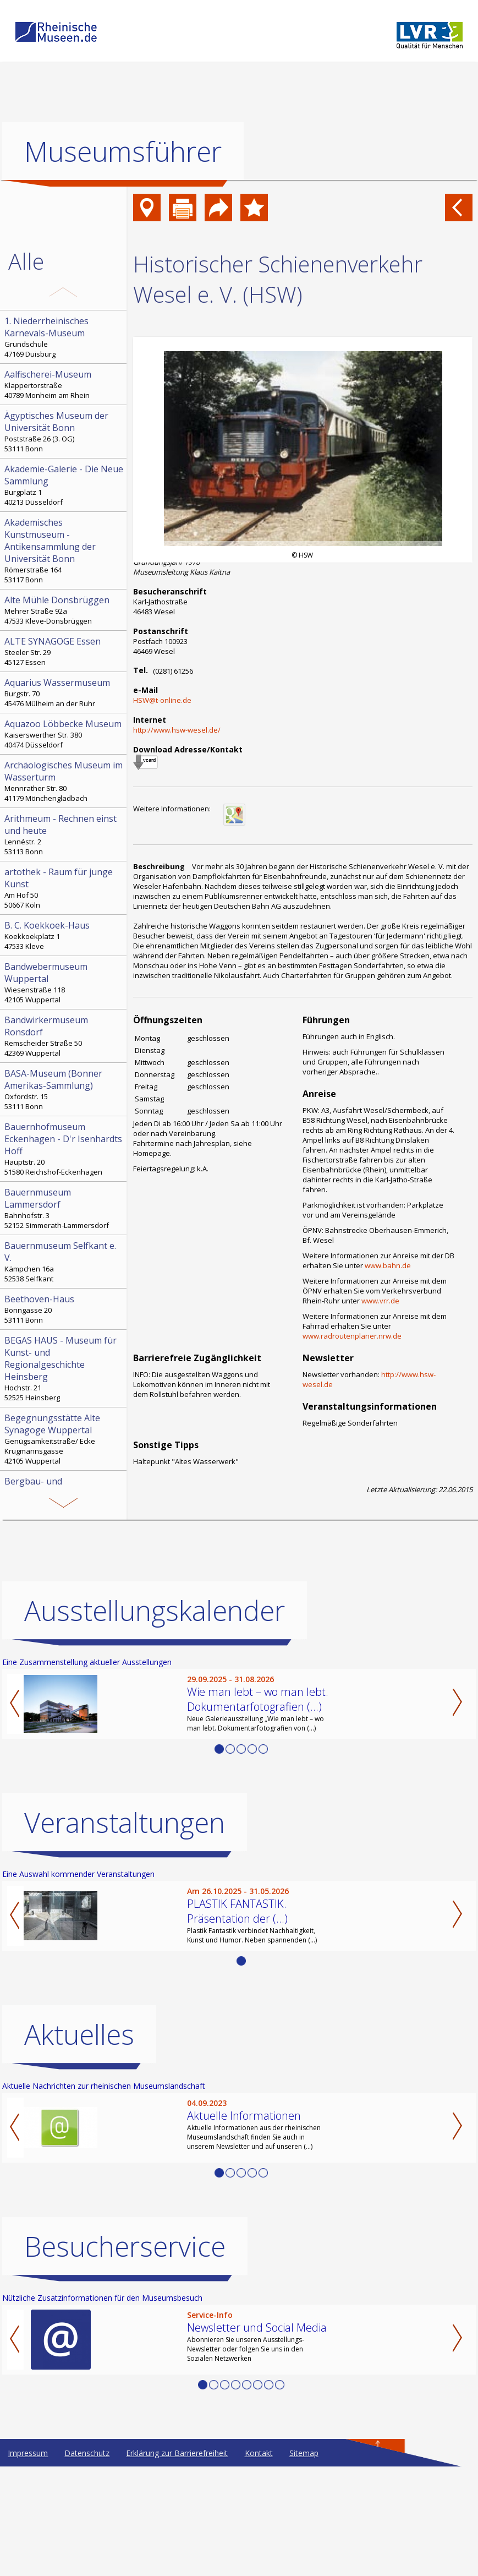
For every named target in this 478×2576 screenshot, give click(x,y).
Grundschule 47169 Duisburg (64, 337)
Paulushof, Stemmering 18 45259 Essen (64, 1503)
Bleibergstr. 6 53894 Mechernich (64, 1563)
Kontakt (259, 2562)
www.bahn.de (388, 1265)
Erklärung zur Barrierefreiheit (177, 2562)
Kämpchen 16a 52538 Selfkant (64, 1262)
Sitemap (303, 2562)
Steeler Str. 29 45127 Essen (64, 651)
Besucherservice (125, 2356)
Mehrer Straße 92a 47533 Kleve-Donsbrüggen (64, 610)
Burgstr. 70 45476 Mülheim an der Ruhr (64, 692)
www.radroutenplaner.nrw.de (352, 1336)
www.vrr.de (380, 1301)
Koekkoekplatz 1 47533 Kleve (64, 935)
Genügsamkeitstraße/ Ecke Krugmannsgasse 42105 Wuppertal (64, 1439)
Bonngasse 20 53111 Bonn (64, 1309)
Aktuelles (79, 2144)
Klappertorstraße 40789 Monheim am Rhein (64, 384)
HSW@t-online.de (162, 700)
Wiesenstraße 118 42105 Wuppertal (64, 982)
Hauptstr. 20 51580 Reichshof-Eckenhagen (64, 1149)
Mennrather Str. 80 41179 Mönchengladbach (64, 781)
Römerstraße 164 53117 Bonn (64, 550)
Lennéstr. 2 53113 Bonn (64, 834)
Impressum (28, 2562)
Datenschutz (86, 2562)
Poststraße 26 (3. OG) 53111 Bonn (64, 432)
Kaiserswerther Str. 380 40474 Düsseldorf (64, 734)
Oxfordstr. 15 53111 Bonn (64, 1089)
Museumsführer (123, 151)
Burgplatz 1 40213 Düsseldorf (64, 485)
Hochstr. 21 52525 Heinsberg (64, 1368)
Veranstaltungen (124, 1932)
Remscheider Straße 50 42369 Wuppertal (64, 1036)
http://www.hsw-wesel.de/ (177, 730)
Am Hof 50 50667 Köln (64, 888)
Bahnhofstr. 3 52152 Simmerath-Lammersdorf (64, 1208)
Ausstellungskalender (154, 1720)
